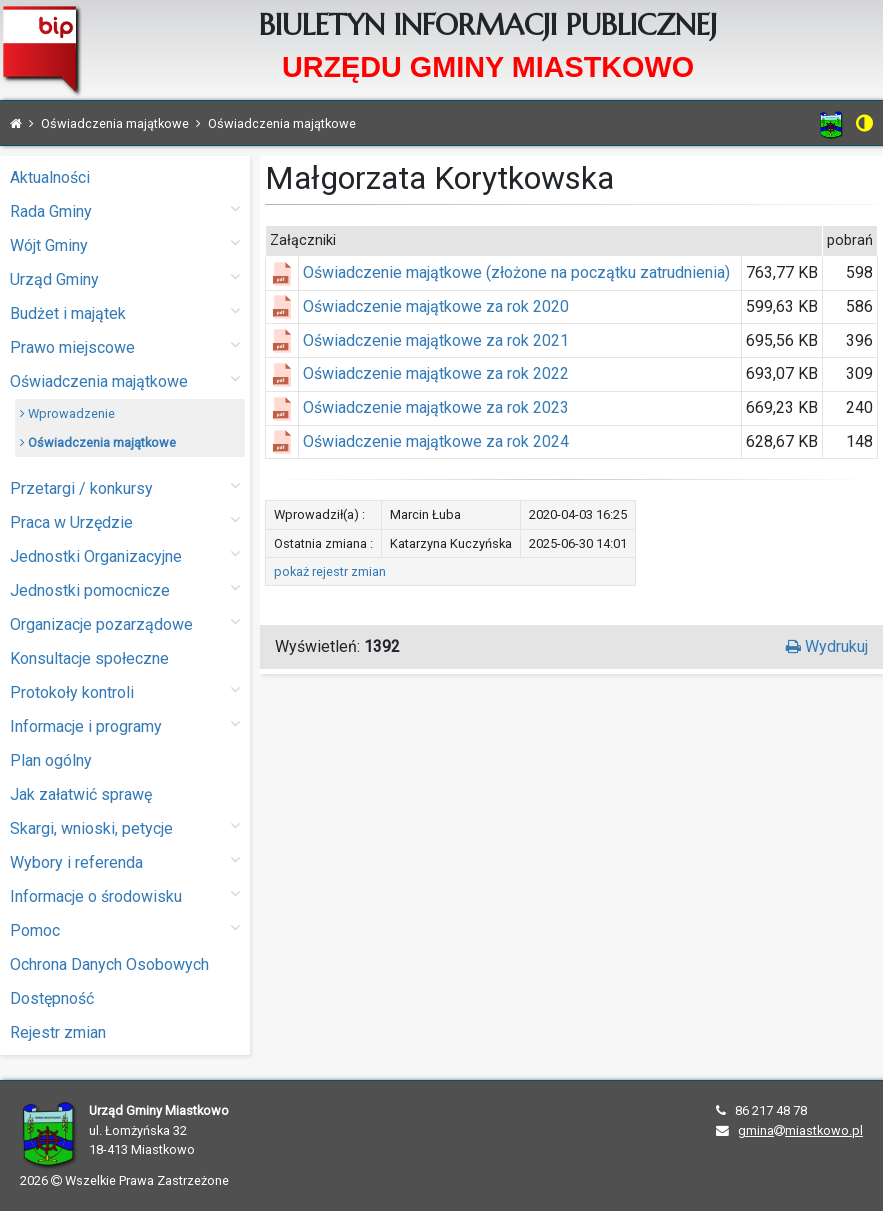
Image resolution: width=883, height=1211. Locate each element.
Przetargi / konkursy (125, 487)
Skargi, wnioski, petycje (125, 827)
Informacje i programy (125, 725)
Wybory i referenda (125, 861)
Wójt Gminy (125, 244)
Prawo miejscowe (125, 346)
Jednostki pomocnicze (125, 589)
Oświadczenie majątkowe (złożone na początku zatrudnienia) (516, 272)
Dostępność (52, 998)
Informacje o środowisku (125, 895)
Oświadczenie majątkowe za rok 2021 (436, 340)
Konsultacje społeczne (89, 658)
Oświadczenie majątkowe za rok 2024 (436, 441)
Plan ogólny (51, 760)
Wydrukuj (827, 646)
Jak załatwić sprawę (81, 794)
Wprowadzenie (67, 413)
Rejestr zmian (58, 1032)
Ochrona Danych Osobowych (109, 964)
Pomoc (125, 929)
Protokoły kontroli (125, 691)
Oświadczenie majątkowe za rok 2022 (436, 373)
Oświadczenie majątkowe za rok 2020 (436, 306)
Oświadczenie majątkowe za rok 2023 (436, 407)
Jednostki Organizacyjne (125, 555)
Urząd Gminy (125, 278)
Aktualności (50, 177)
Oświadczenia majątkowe (125, 380)
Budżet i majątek (125, 312)
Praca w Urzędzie (125, 521)
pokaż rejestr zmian (330, 571)
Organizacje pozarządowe (125, 623)
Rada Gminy (125, 210)
